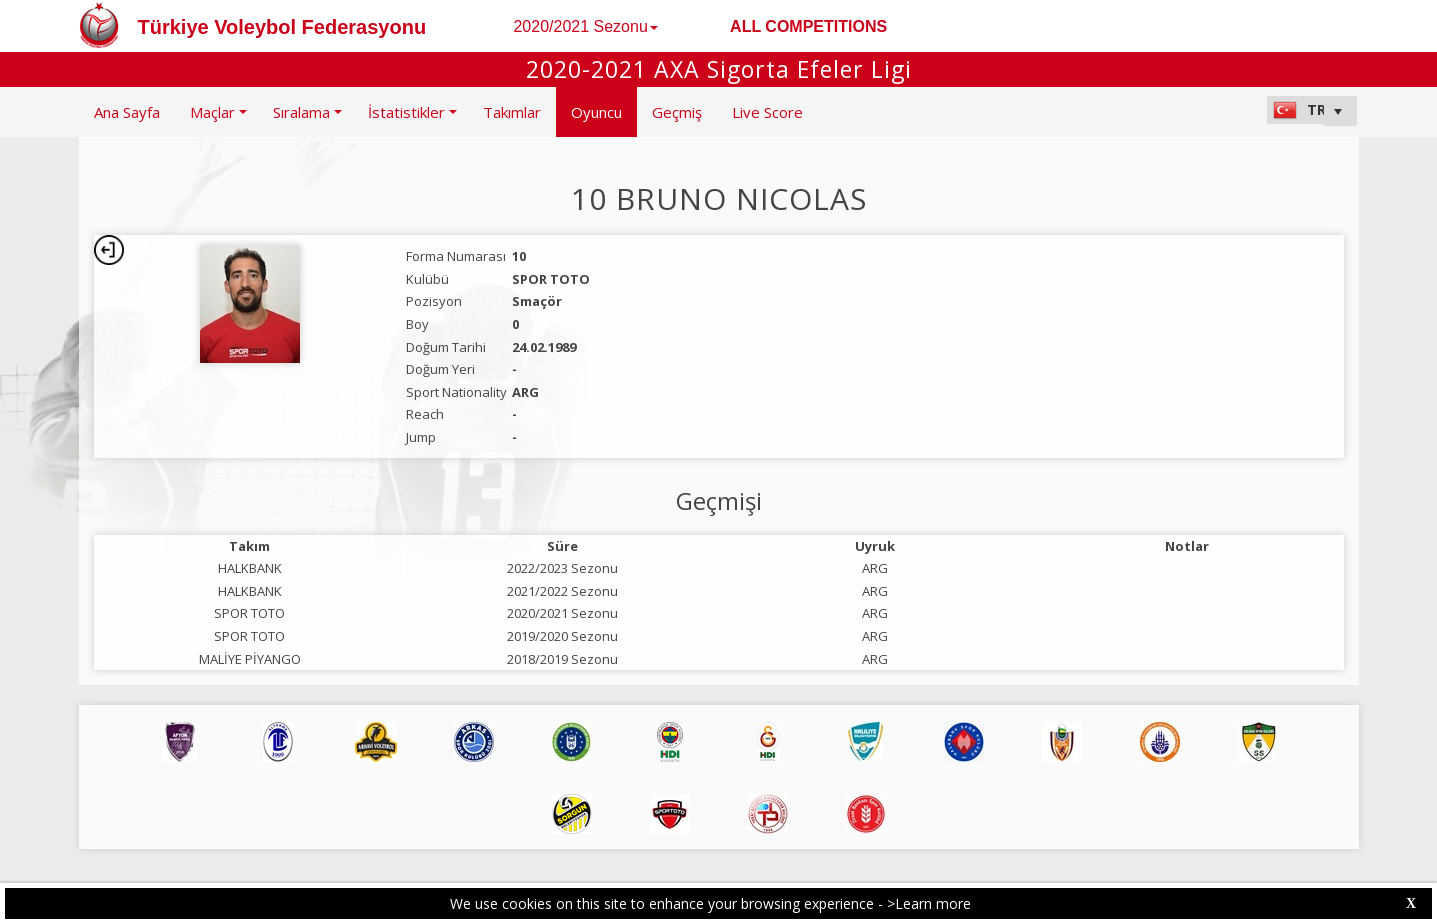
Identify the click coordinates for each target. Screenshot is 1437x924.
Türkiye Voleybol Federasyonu (282, 27)
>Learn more (929, 903)
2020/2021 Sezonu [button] (585, 26)
